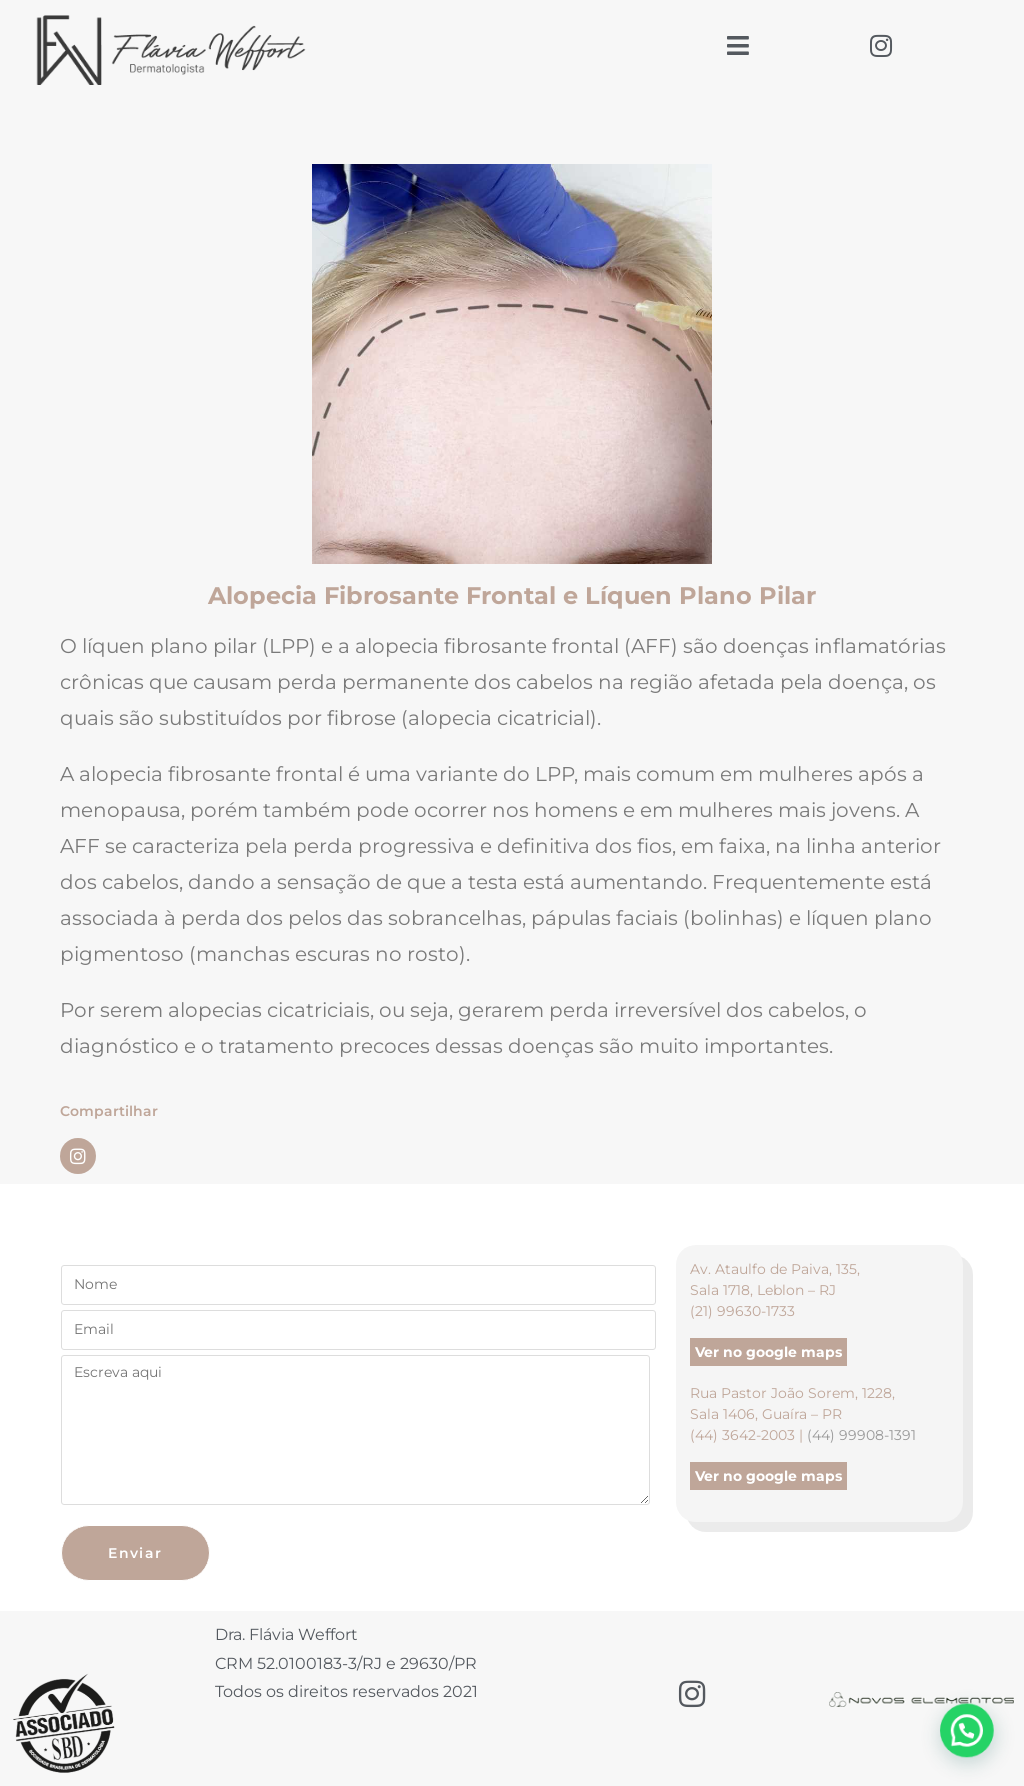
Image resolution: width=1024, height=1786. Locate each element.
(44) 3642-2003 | (748, 1435)
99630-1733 (756, 1311)
